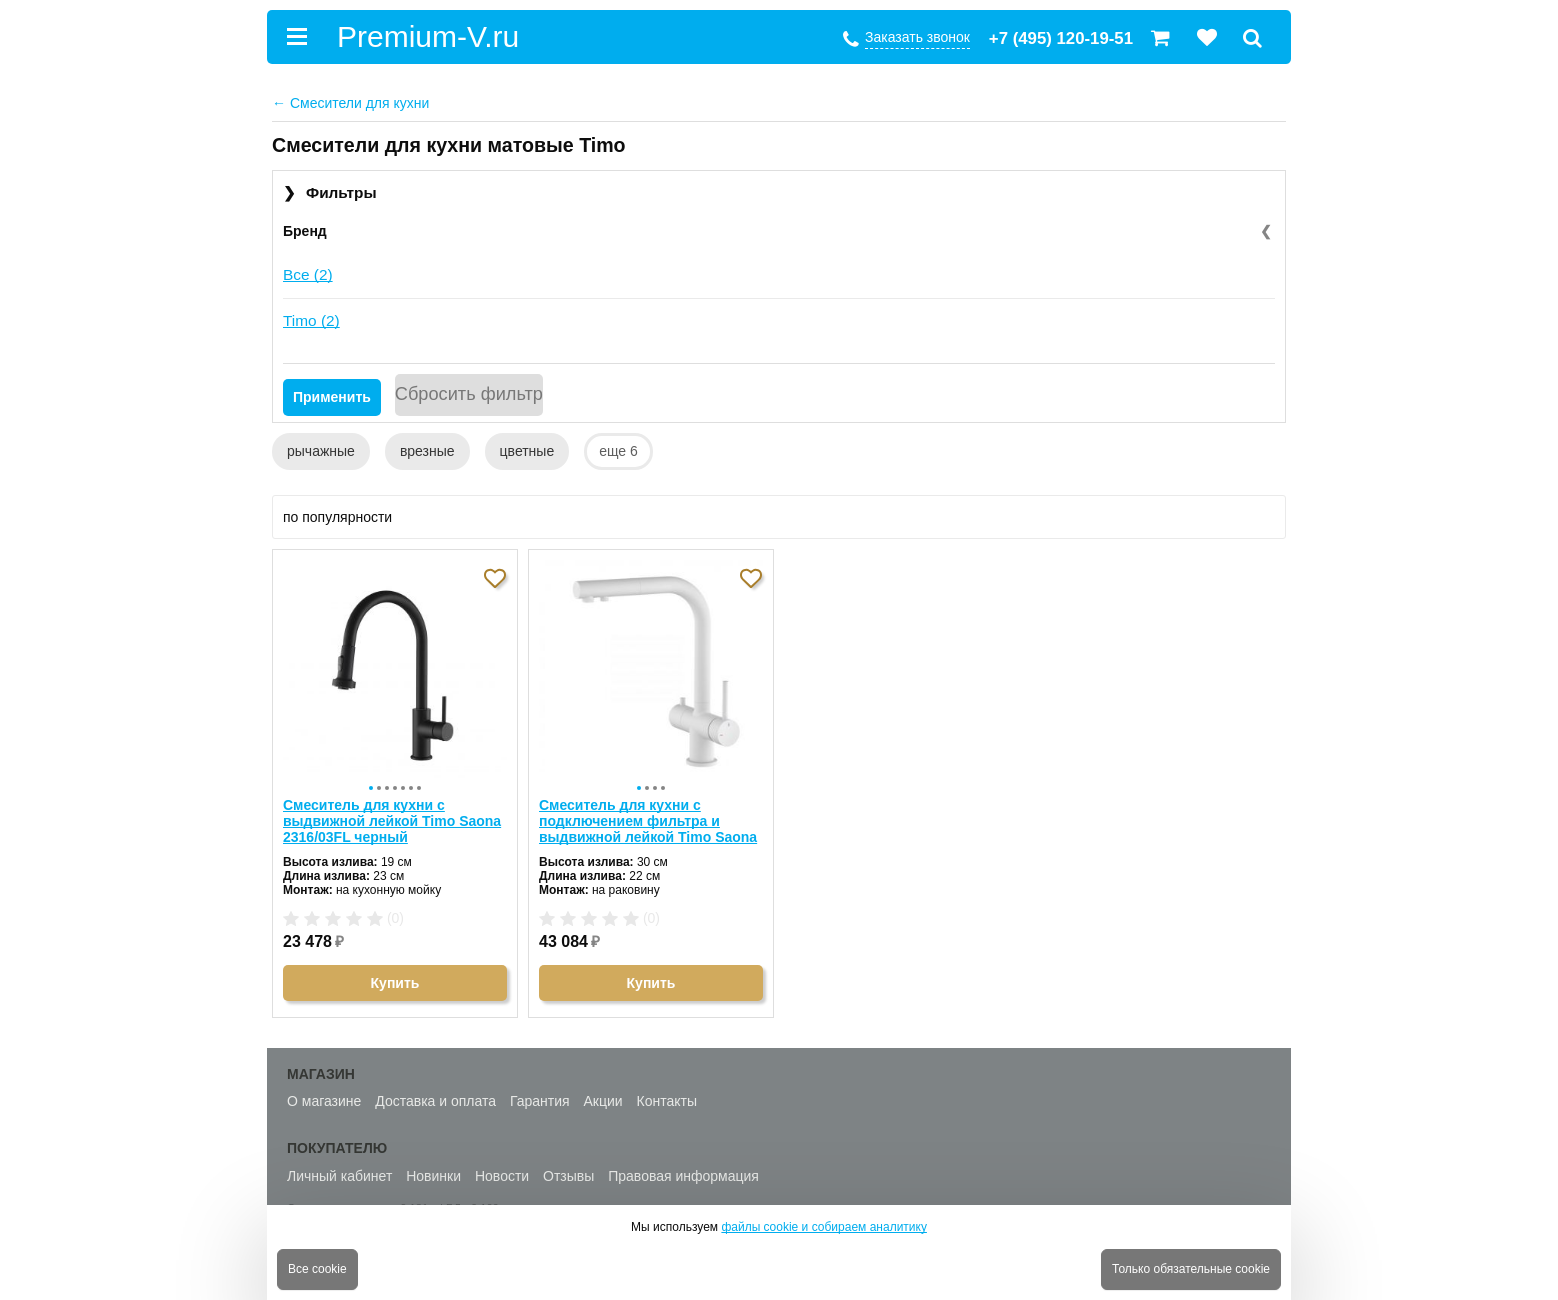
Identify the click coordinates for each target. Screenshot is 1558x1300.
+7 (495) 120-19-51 (1061, 38)
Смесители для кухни (350, 103)
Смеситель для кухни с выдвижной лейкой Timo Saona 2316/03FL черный (392, 814)
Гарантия (540, 1095)
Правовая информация (683, 1169)
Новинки (433, 1169)
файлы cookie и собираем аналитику (824, 1227)
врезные (427, 451)
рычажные (321, 451)
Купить (395, 976)
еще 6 (618, 451)
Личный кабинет (339, 1169)
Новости (502, 1169)
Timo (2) (311, 320)
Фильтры (330, 193)
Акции (603, 1095)
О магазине (324, 1095)
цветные (527, 451)
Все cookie (317, 1269)
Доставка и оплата (435, 1095)
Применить (332, 397)
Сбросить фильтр (469, 394)
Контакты (667, 1095)
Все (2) (308, 274)
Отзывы (568, 1169)
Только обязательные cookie (1191, 1269)
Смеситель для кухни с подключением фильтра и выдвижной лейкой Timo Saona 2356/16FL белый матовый (648, 814)
